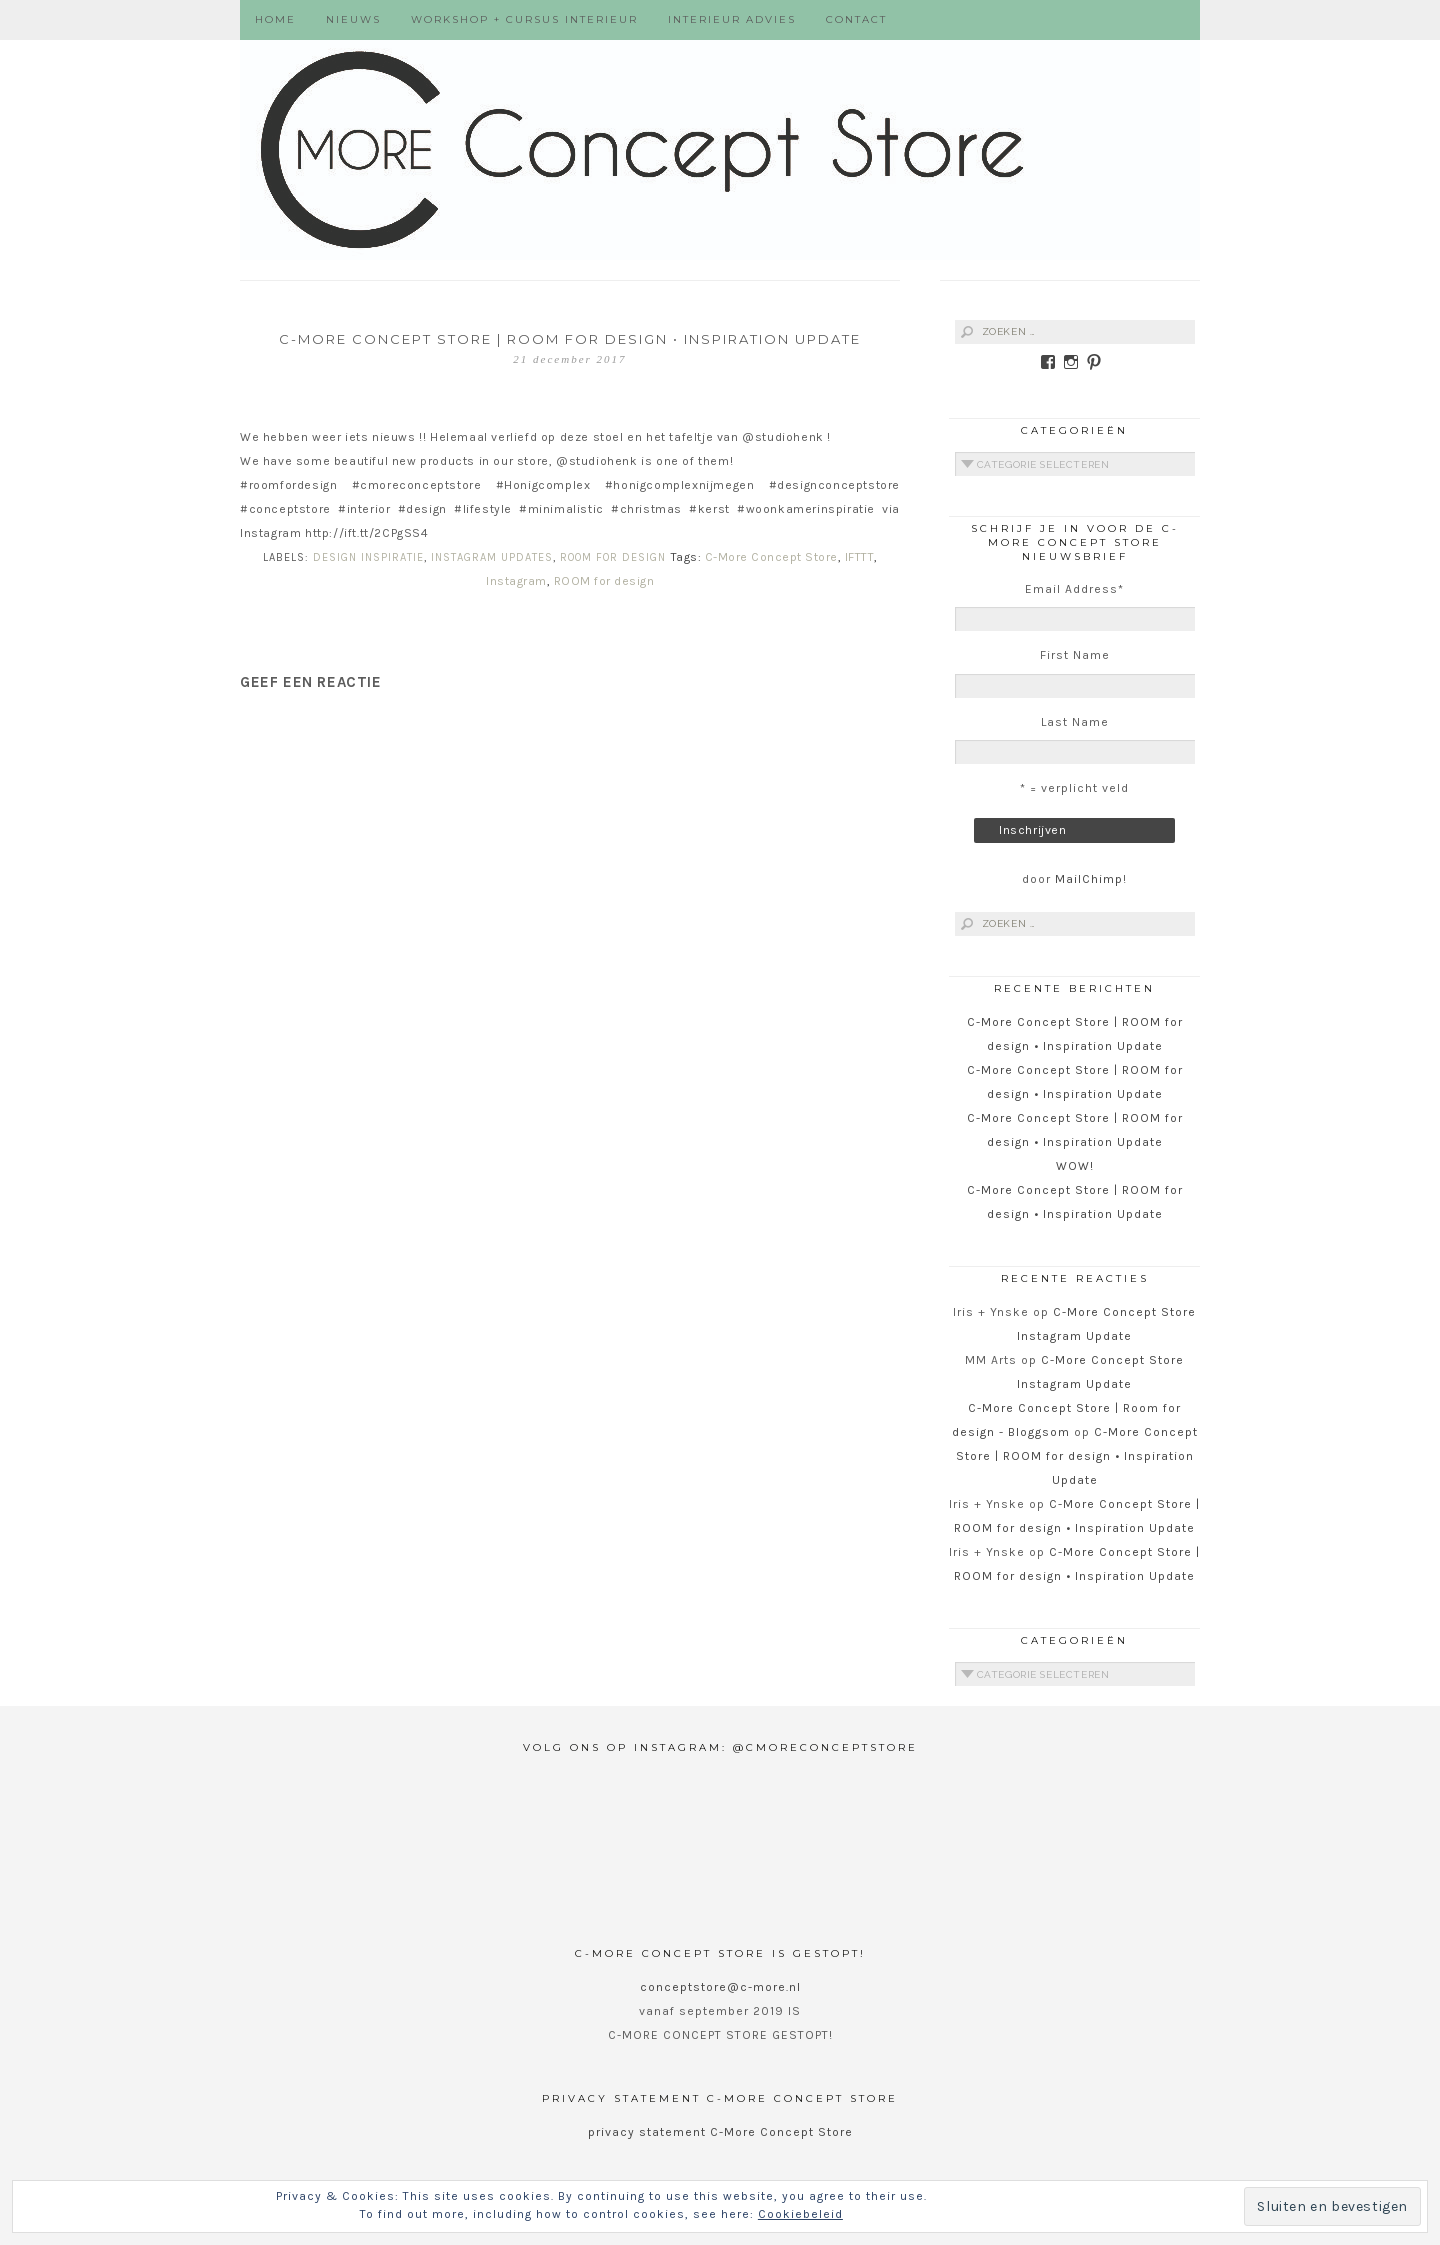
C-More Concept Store (771, 557)
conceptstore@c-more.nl (720, 1987)
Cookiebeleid (800, 2214)
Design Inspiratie (368, 557)
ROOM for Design (613, 557)
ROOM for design (604, 581)
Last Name (1075, 722)
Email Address (1074, 589)
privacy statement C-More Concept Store (720, 2132)
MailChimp (1089, 879)
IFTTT (860, 557)
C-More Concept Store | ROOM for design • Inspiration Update (1077, 1456)
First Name (1075, 655)
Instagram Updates (492, 557)
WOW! (1075, 1166)
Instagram (516, 581)
